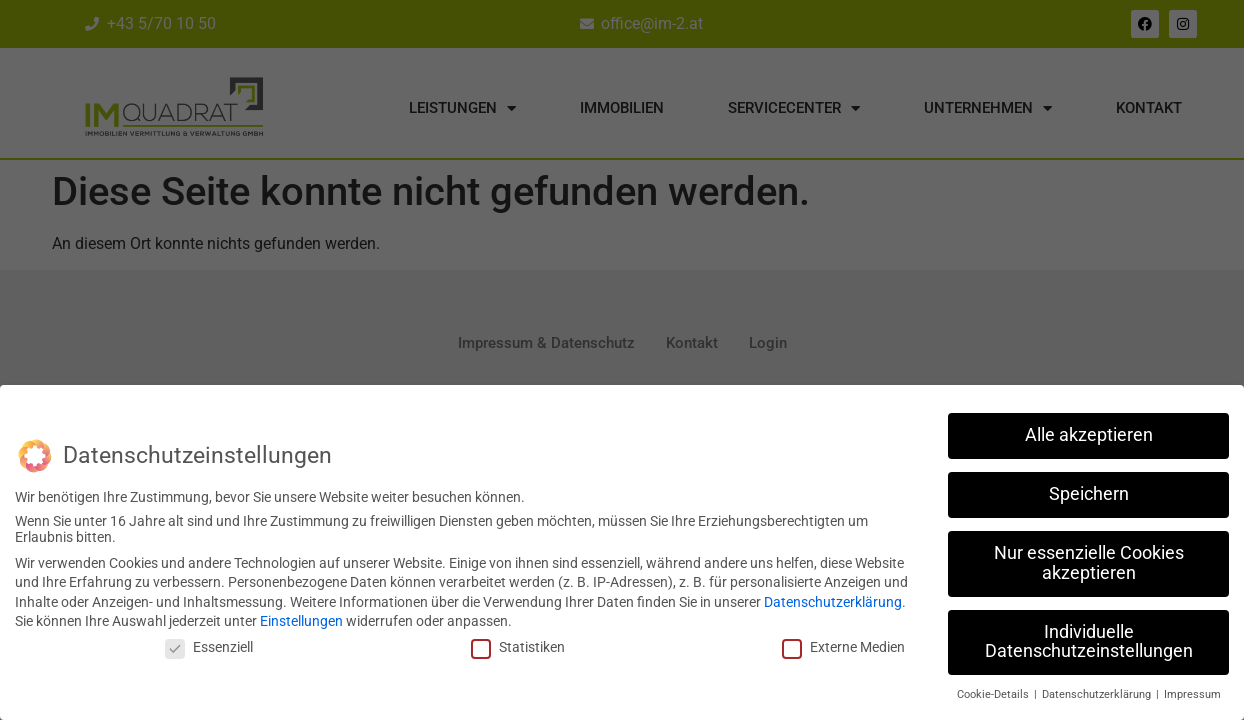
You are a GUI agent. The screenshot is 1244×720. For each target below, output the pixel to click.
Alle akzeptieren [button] (1089, 433)
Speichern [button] (1089, 492)
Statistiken (518, 645)
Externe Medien (843, 645)
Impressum (1192, 692)
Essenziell (209, 645)
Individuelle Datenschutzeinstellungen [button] (1089, 640)
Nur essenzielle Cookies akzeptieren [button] (1089, 561)
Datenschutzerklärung (833, 600)
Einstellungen (301, 620)
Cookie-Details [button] (994, 692)
